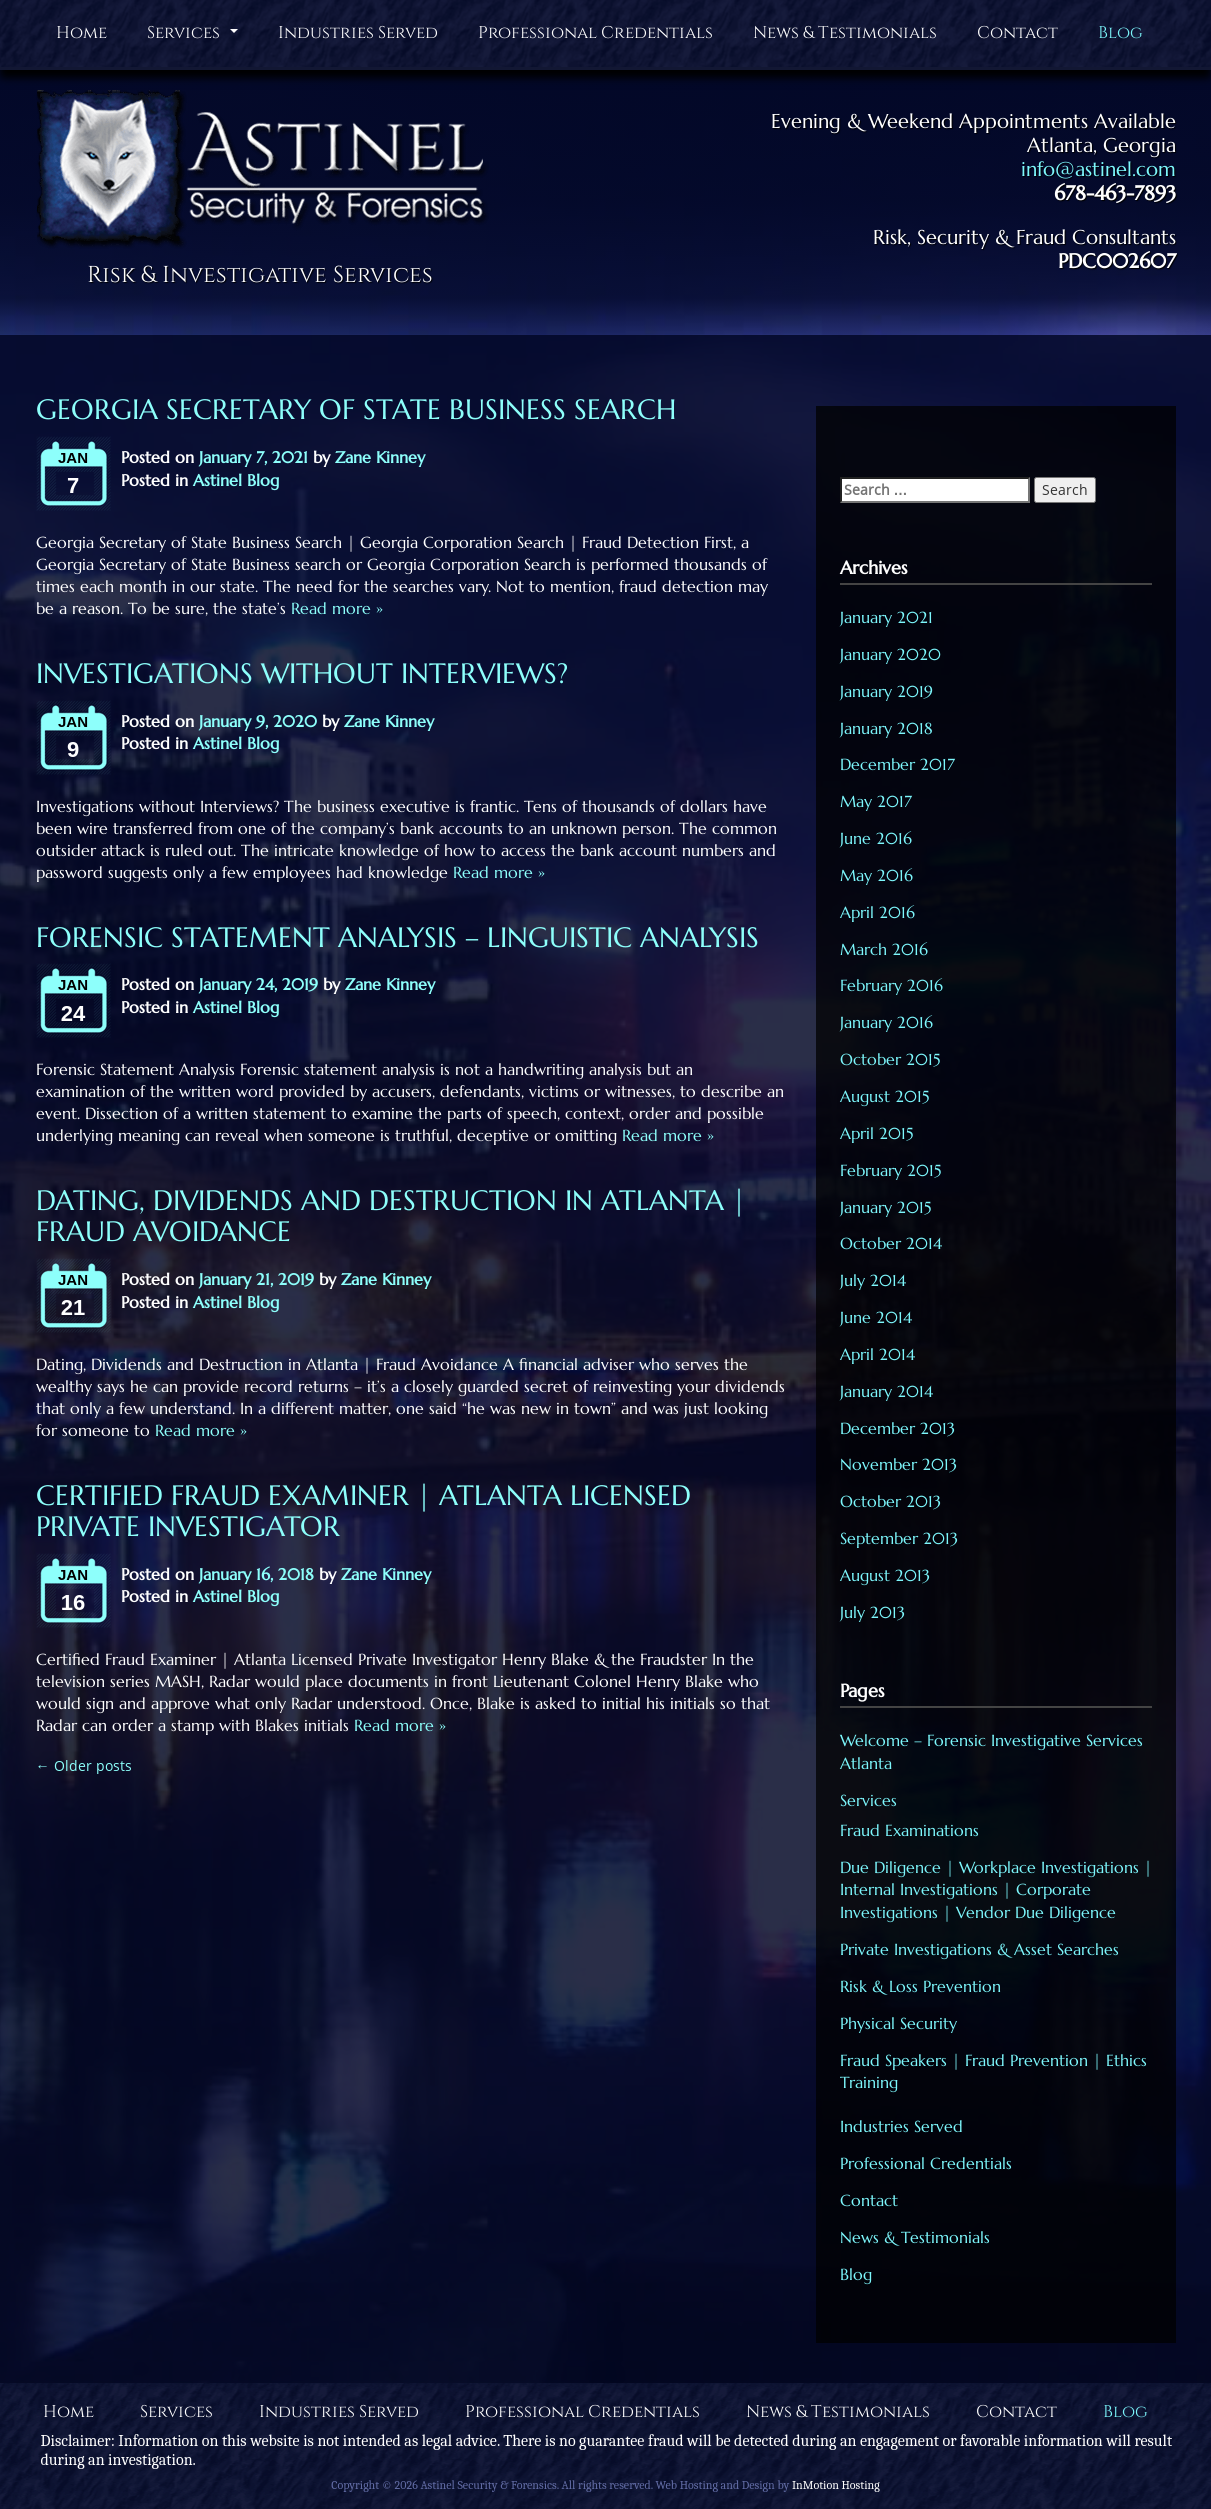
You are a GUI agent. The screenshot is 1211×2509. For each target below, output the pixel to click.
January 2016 (886, 1022)
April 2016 (877, 912)
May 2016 (876, 875)
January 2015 (885, 1207)
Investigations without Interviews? (302, 673)
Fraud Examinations (909, 1830)
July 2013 (872, 1612)
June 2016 (876, 838)
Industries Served (358, 32)
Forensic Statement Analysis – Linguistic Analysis (397, 937)
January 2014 (886, 1391)
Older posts (84, 1765)
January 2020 (890, 654)
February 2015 (890, 1170)
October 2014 (891, 1243)
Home (81, 32)
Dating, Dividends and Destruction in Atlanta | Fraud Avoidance (391, 1216)
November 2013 (898, 1464)
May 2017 (876, 801)
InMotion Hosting (836, 2485)
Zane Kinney (380, 457)
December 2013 (897, 1428)
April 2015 (876, 1133)
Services (195, 37)
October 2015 (890, 1059)
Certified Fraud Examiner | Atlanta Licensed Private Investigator (363, 1511)
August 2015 (884, 1096)
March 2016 (884, 949)
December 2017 (897, 764)
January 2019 (886, 691)
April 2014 (877, 1354)
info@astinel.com (1098, 169)
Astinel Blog (236, 480)
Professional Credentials (595, 32)
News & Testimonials (845, 32)
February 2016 (891, 985)
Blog (1120, 32)
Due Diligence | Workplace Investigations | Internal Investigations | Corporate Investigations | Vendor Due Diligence (996, 1890)
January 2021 (886, 617)
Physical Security (898, 2023)
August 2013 (885, 1575)
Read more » (334, 608)
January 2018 (886, 728)
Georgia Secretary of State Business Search (356, 409)
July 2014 (873, 1280)
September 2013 (899, 1538)
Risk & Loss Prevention (920, 1986)
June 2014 (876, 1317)
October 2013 (890, 1501)
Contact (1017, 32)
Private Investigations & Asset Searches (979, 1949)
